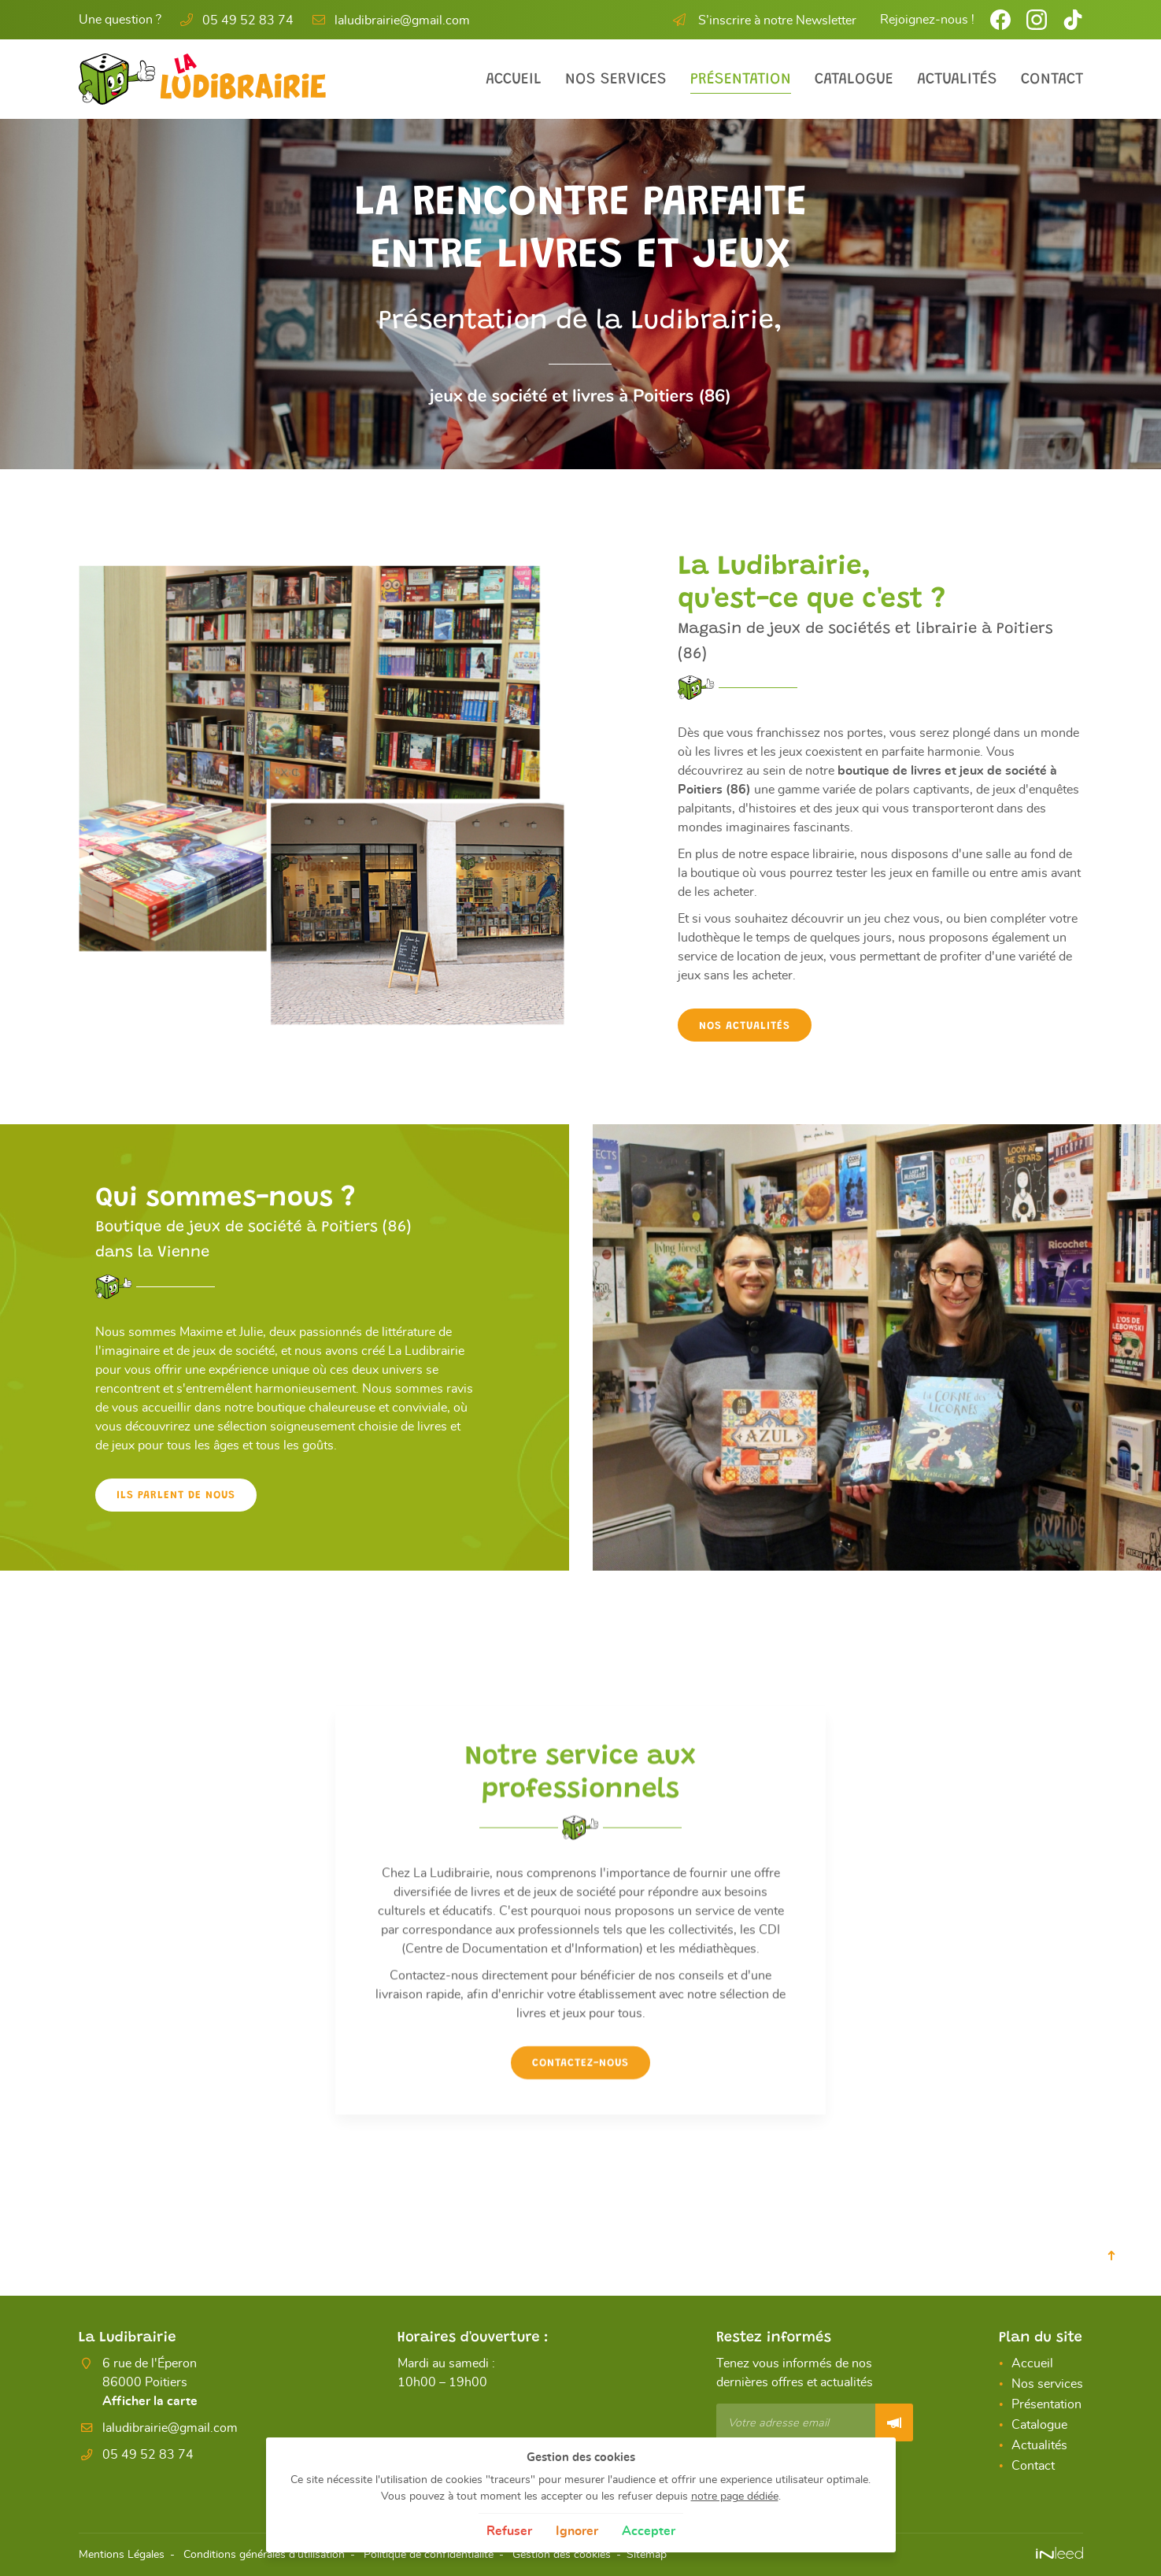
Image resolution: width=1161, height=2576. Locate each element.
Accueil (514, 79)
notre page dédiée (734, 2496)
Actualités (957, 79)
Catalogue (854, 79)
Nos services (616, 79)
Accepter (648, 2531)
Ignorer (577, 2531)
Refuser (509, 2531)
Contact (1052, 79)
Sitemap (647, 2554)
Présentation (740, 79)
